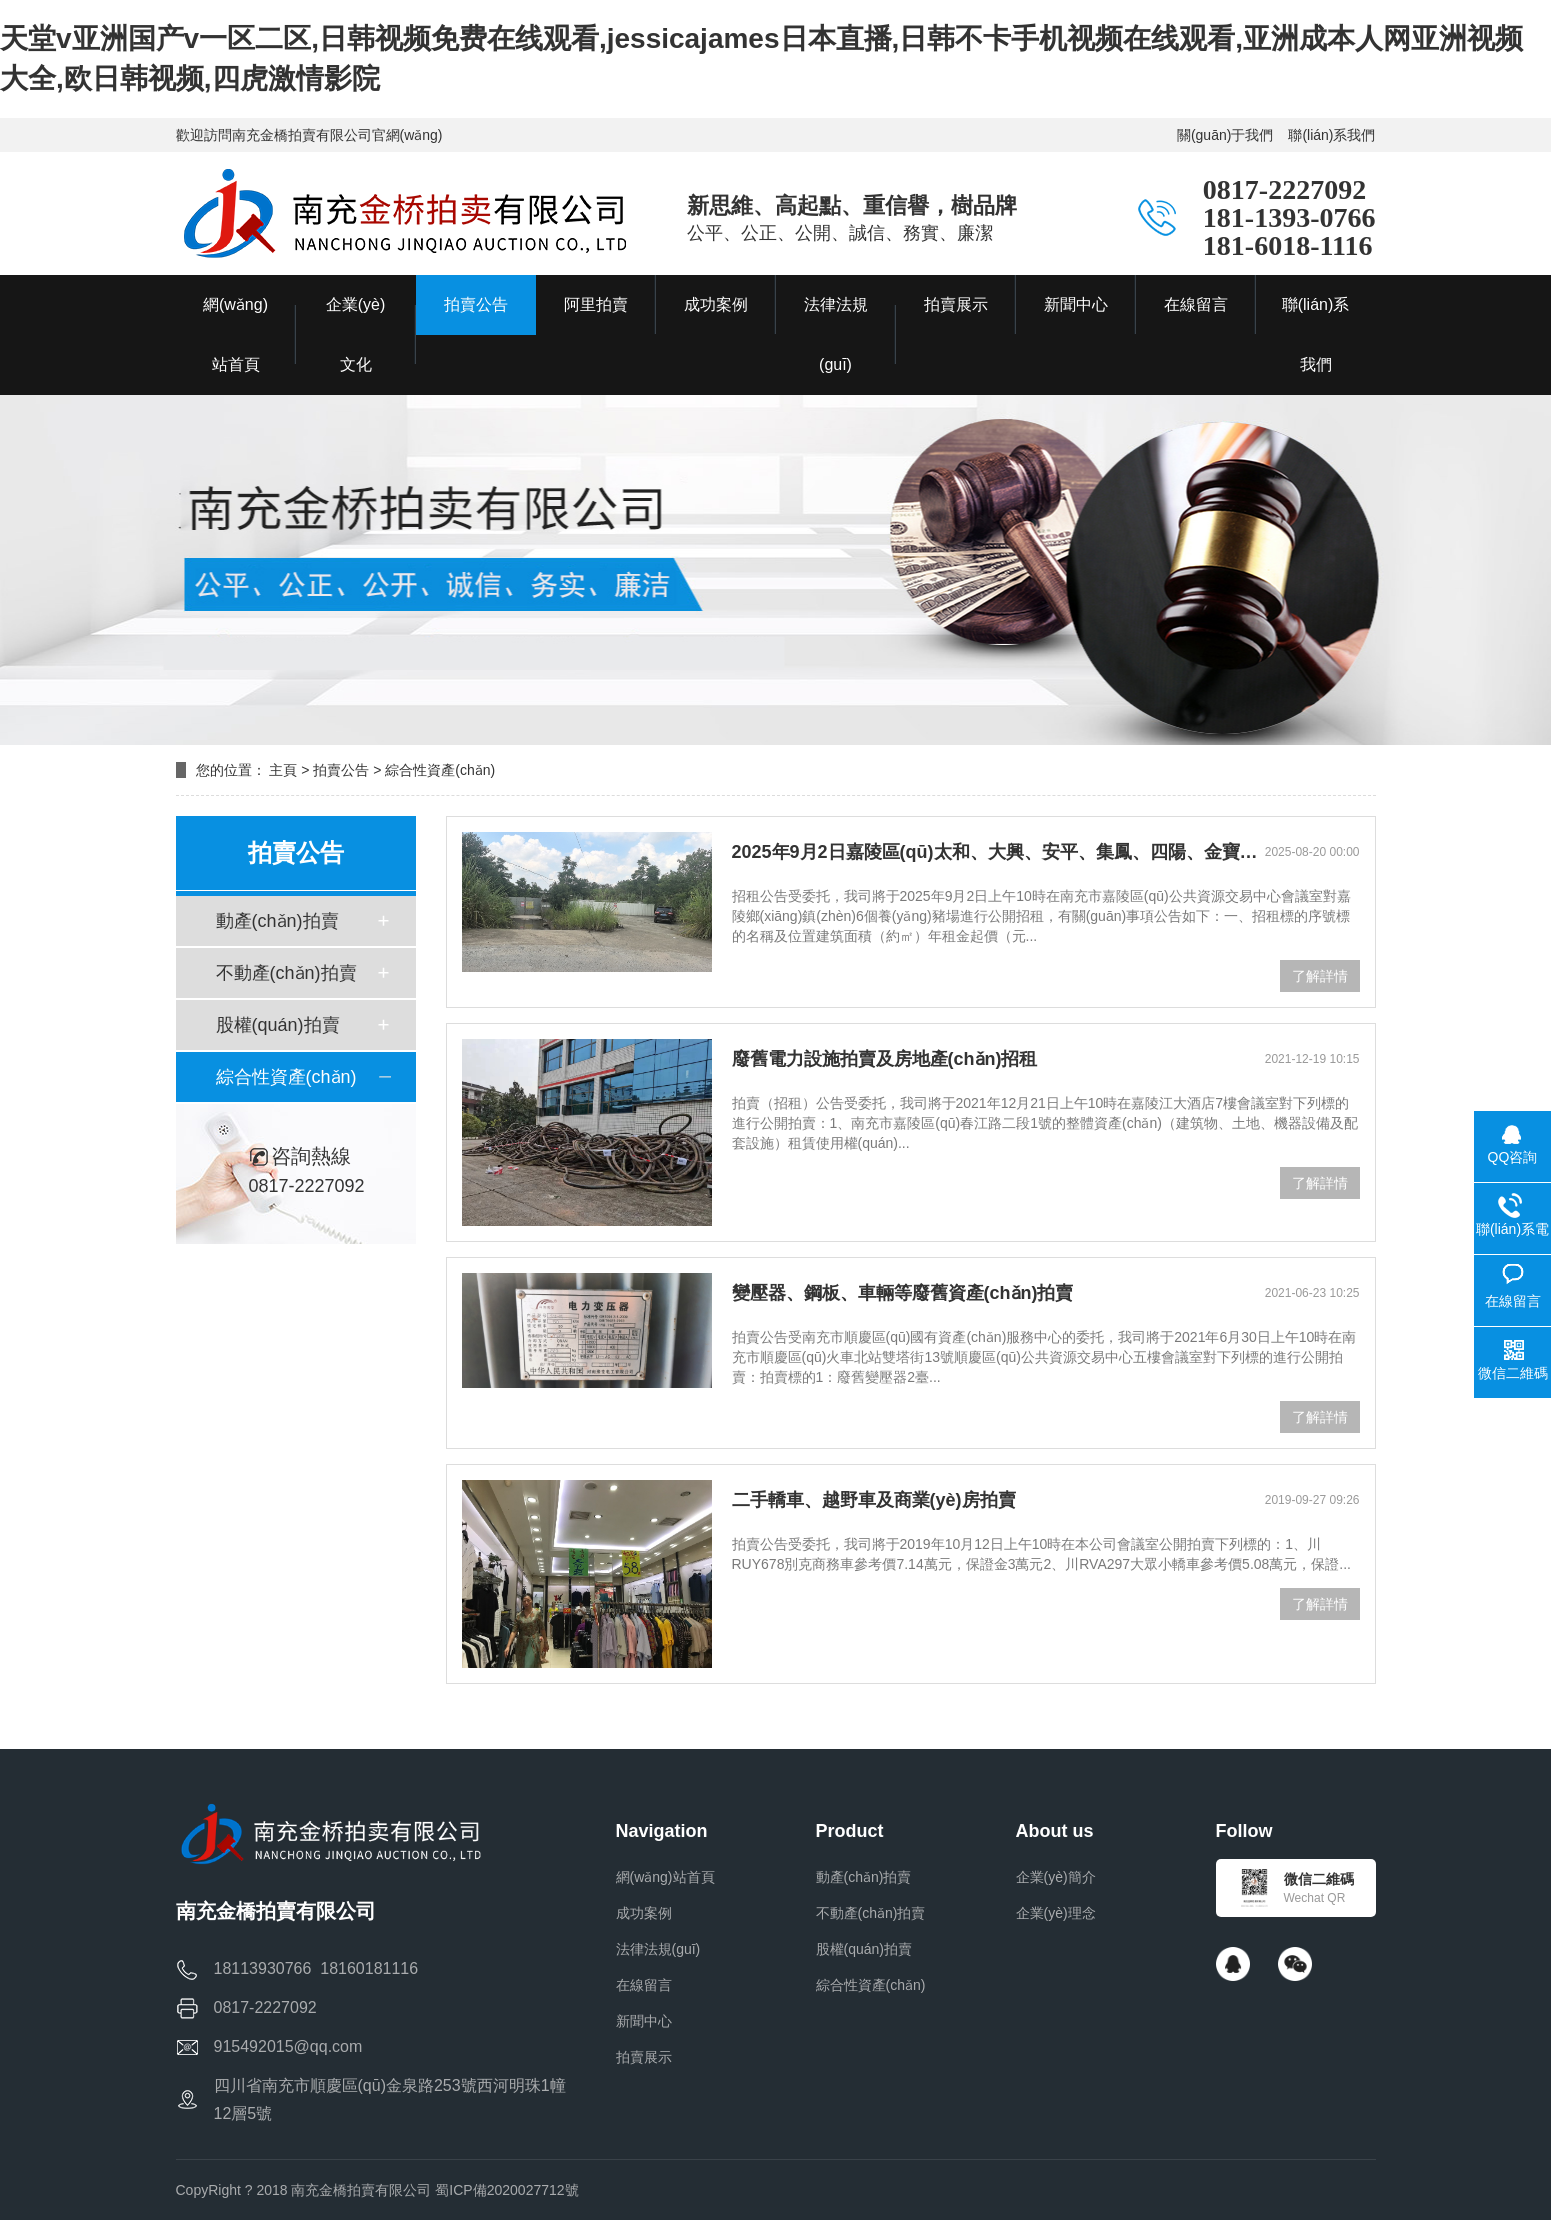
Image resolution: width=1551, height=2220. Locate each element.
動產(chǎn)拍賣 (277, 921)
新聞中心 (644, 2021)
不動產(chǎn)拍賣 (286, 973)
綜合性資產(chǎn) (286, 1077)
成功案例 (644, 1913)
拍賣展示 (644, 2057)
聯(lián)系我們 (1331, 135)
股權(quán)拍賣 (278, 1025)
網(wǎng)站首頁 (665, 1877)
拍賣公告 (341, 770)
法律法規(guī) (658, 1949)
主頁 (283, 770)
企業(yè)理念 (1056, 1913)
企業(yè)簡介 (1056, 1877)
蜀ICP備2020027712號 (506, 2190)
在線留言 (644, 1985)
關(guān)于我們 (1225, 135)
